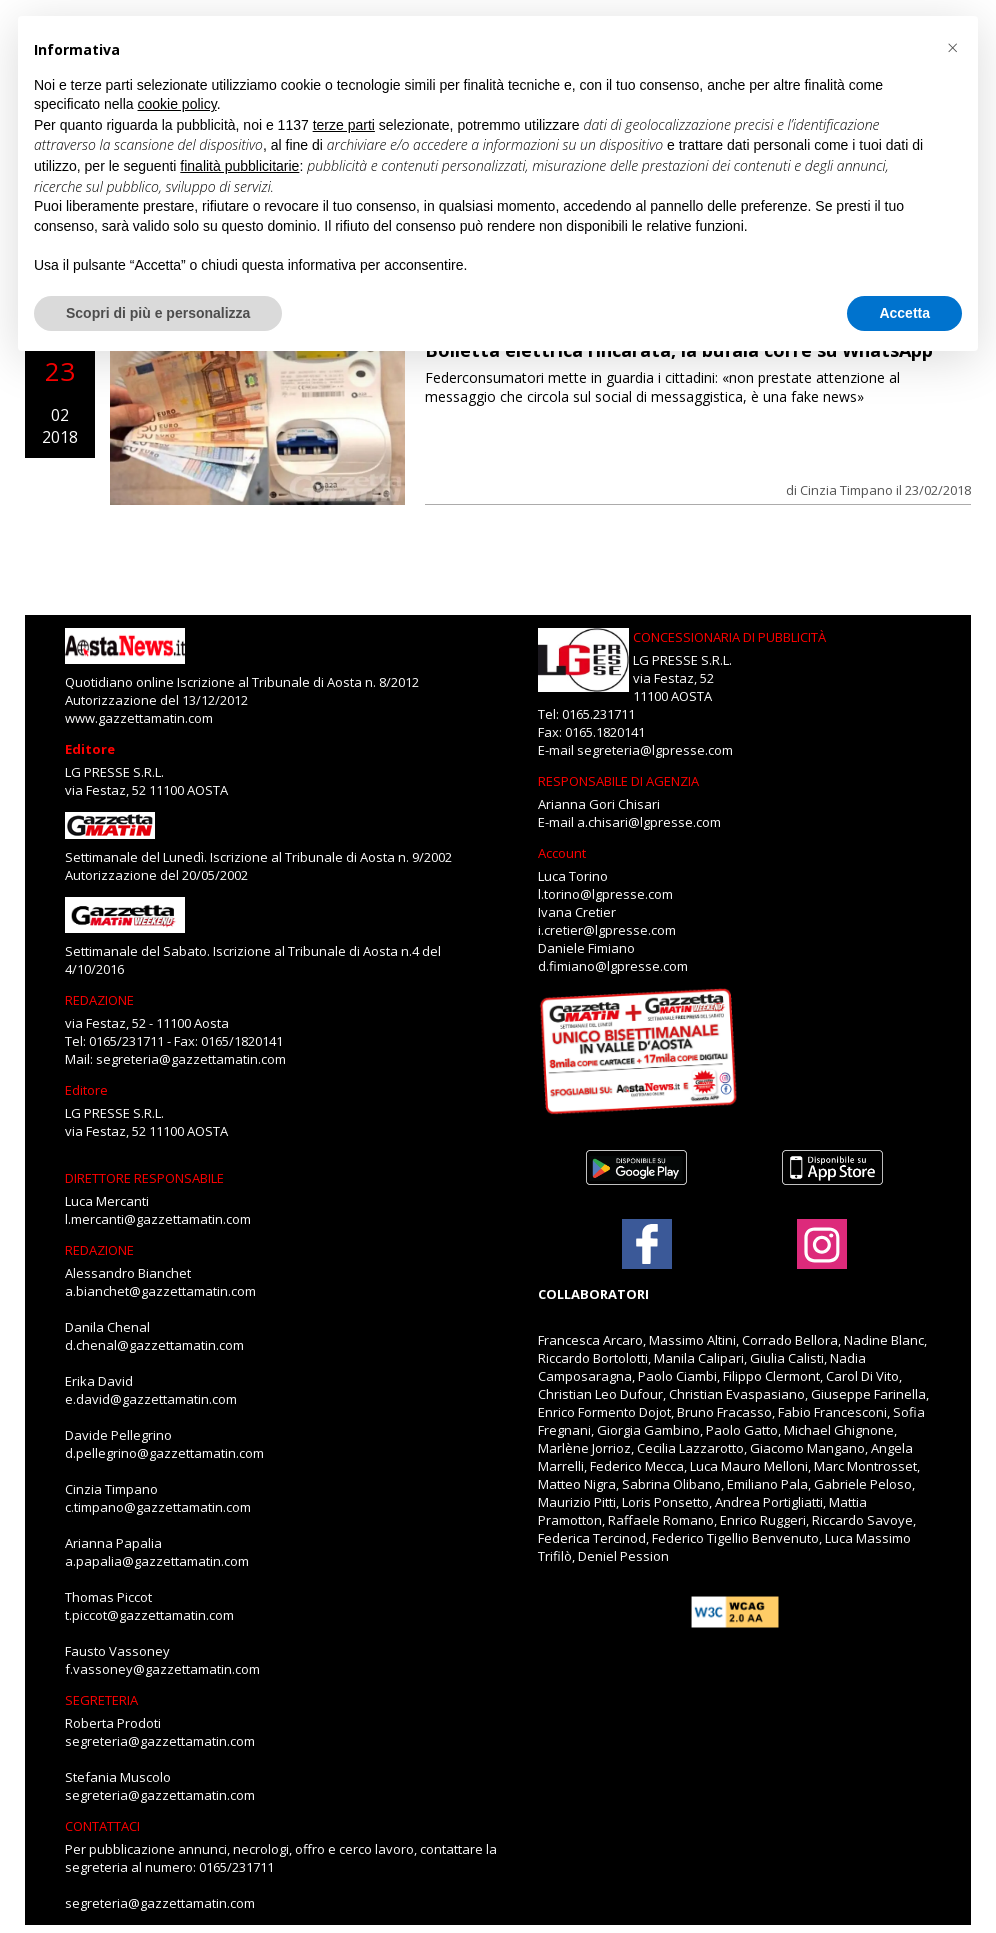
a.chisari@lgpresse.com (649, 822)
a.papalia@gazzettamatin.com (157, 1561)
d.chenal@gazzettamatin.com (154, 1345)
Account (562, 853)
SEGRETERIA (101, 1700)
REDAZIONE (99, 1000)
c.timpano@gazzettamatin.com (158, 1507)
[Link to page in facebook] (647, 1244)
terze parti (344, 125)
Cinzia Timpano (846, 490)
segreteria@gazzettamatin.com (191, 1059)
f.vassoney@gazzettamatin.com (162, 1669)
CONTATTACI (102, 1826)
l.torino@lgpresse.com (605, 894)
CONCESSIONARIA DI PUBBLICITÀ (729, 637)
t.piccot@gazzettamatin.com (149, 1615)
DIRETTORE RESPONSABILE (144, 1178)
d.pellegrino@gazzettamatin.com (164, 1453)
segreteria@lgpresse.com (655, 750)
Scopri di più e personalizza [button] (158, 313)
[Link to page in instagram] (822, 1259)
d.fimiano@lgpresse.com (613, 966)
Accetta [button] (904, 313)
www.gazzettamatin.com (139, 718)
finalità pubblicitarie (239, 166)
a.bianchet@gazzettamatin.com (160, 1291)
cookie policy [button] (177, 104)
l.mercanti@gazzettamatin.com (158, 1219)
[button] (952, 48)
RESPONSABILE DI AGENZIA (618, 781)
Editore (90, 749)
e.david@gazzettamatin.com (151, 1399)
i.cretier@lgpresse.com (607, 930)
